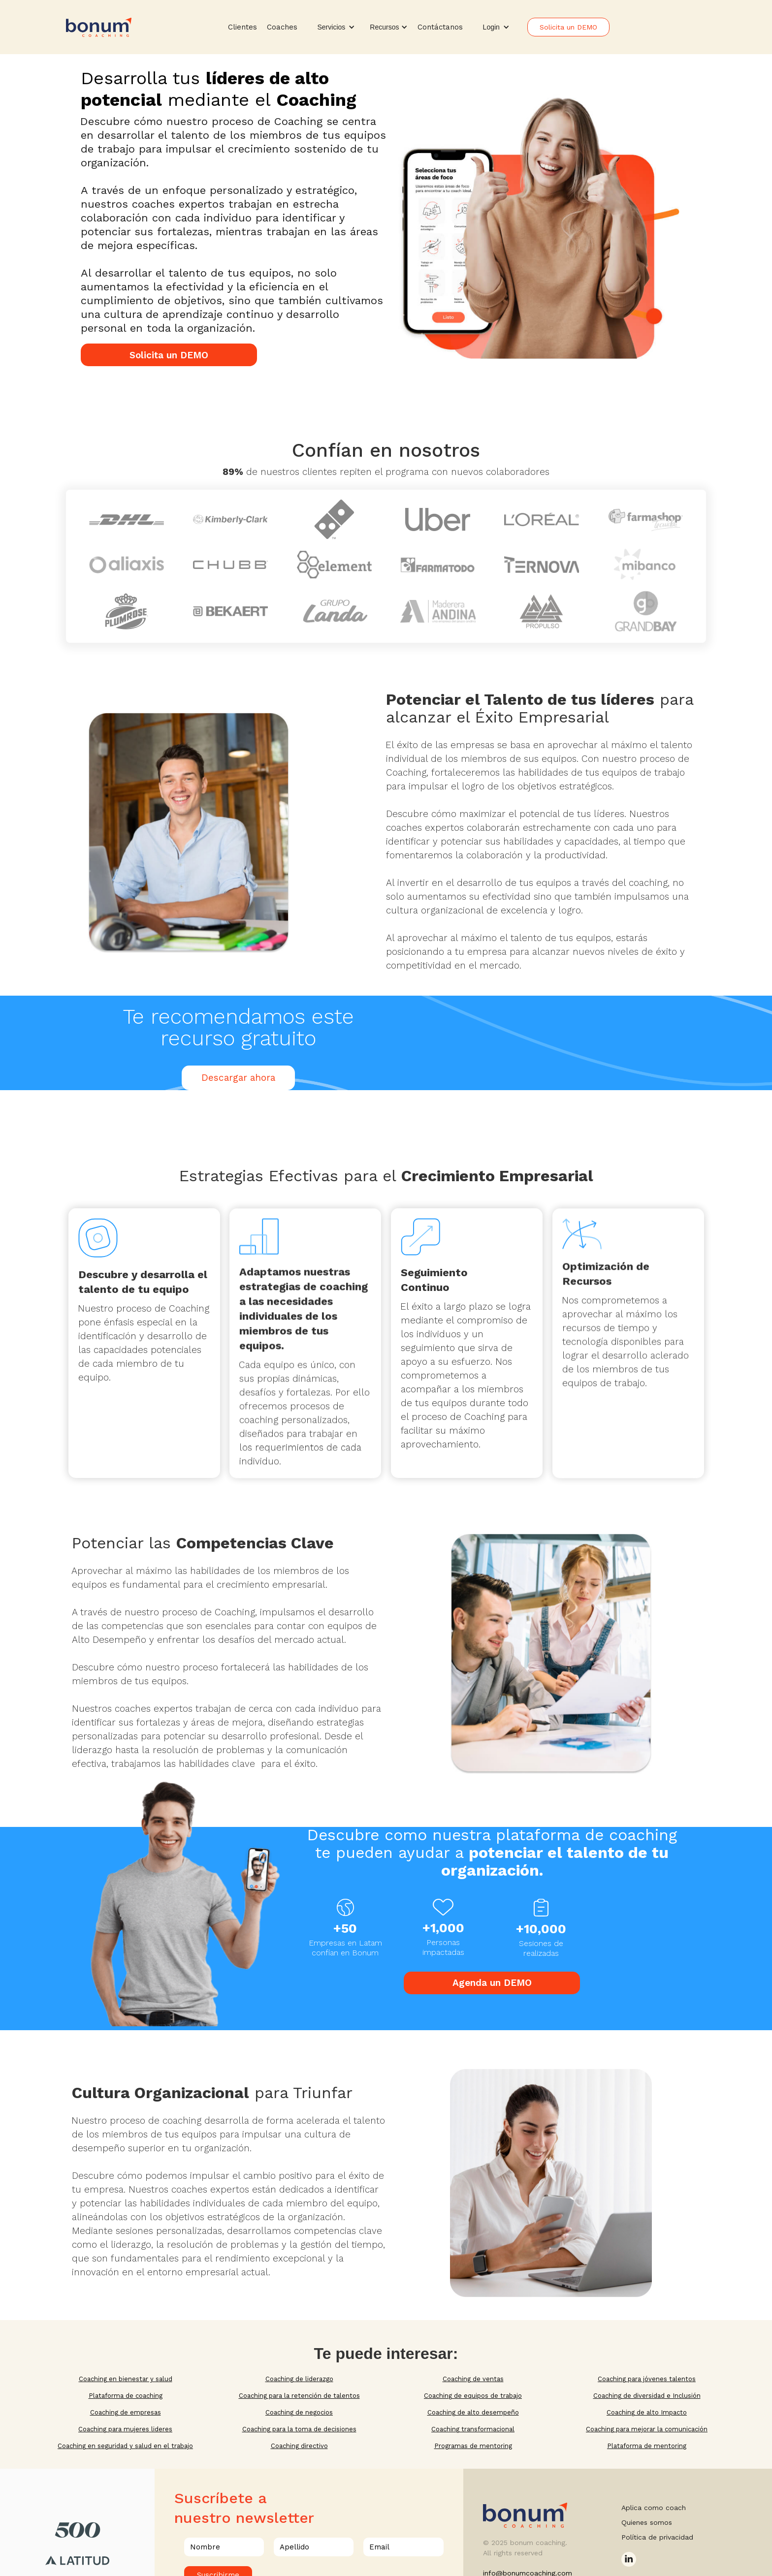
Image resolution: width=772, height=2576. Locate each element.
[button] (336, 27)
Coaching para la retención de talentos (299, 2395)
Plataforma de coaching (125, 2395)
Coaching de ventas (473, 2379)
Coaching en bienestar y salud (125, 2379)
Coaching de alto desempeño (473, 2412)
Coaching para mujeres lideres (125, 2429)
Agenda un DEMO (492, 1982)
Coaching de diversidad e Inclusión (647, 2395)
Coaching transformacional (473, 2429)
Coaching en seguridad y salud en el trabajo (125, 2446)
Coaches (282, 27)
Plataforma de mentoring (646, 2446)
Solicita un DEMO (568, 27)
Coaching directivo (299, 2446)
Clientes (242, 27)
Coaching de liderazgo (299, 2379)
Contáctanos (440, 27)
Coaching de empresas (125, 2412)
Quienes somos (646, 2522)
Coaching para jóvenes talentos (647, 2379)
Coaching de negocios (299, 2412)
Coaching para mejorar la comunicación (647, 2429)
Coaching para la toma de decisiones (299, 2429)
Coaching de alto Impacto (647, 2412)
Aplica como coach (653, 2508)
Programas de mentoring (473, 2446)
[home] (98, 27)
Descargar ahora (238, 1077)
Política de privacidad (657, 2537)
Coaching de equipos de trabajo (473, 2395)
